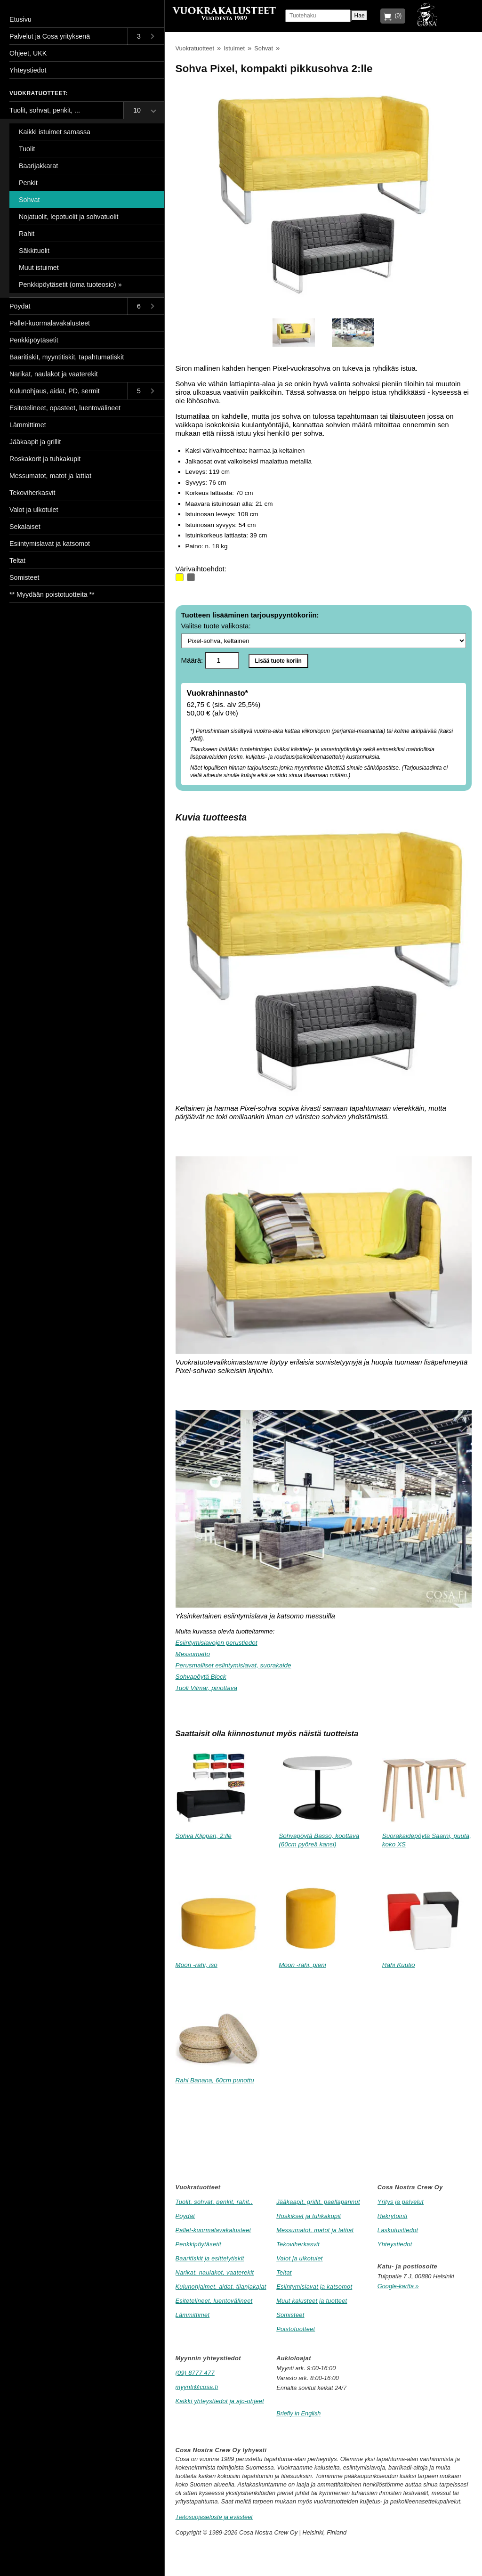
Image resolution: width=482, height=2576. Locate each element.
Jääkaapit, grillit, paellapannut (318, 2201)
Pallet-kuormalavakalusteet (213, 2230)
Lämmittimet (193, 2314)
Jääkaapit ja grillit (35, 442)
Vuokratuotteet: (38, 93)
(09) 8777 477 (195, 2372)
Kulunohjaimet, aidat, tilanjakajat (221, 2286)
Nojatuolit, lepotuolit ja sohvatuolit (69, 216)
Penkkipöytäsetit (199, 2244)
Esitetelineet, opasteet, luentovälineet (64, 408)
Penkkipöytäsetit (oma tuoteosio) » (70, 284)
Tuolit (27, 149)
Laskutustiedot (398, 2230)
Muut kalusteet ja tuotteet (311, 2300)
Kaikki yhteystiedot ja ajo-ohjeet (220, 2401)
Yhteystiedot (395, 2244)
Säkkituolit (34, 250)
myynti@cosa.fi (197, 2386)
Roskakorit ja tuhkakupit (44, 459)
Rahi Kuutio (398, 1964)
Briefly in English (298, 2413)
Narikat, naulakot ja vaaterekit (53, 374)
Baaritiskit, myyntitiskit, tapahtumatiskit (66, 357)
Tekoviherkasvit (298, 2244)
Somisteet (290, 2314)
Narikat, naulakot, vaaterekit (215, 2272)
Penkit (28, 183)
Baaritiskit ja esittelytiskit (210, 2258)
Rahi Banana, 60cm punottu (215, 2080)
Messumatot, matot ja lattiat (314, 2230)
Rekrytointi (393, 2215)
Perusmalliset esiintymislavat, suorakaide (233, 1665)
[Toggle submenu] (145, 36)
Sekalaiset (24, 526)
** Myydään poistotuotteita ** (52, 594)
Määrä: (210, 660)
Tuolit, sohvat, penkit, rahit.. (214, 2201)
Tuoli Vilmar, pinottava (207, 1687)
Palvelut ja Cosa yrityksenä (49, 36)
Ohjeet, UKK (28, 53)
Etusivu (20, 19)
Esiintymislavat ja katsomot (314, 2286)
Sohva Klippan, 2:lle (204, 1835)
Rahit (26, 233)
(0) (397, 15)
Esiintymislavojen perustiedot (216, 1642)
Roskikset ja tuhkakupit (308, 2215)
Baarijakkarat (38, 166)
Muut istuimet (39, 267)
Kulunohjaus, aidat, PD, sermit (54, 391)
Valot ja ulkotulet (299, 2258)
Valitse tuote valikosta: (323, 635)
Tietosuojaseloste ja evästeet (214, 2516)
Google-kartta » (398, 2286)
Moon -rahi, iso (196, 1964)
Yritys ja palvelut (401, 2201)
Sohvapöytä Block (201, 1676)
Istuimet (234, 48)
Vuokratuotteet (195, 48)
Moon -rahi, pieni (302, 1964)
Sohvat (263, 48)
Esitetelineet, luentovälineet (214, 2300)
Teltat (284, 2272)
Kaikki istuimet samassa (54, 132)
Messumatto (193, 1654)
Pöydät (185, 2215)
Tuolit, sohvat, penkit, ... (44, 110)
